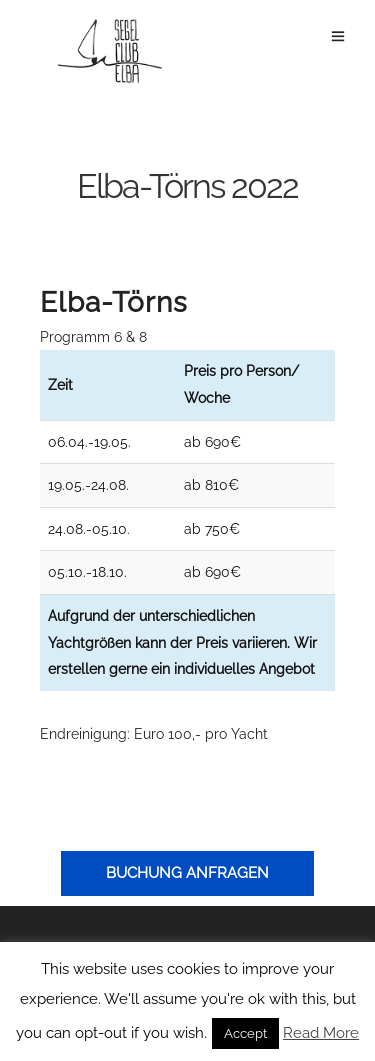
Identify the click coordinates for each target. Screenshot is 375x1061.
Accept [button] (245, 1033)
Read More (321, 1033)
